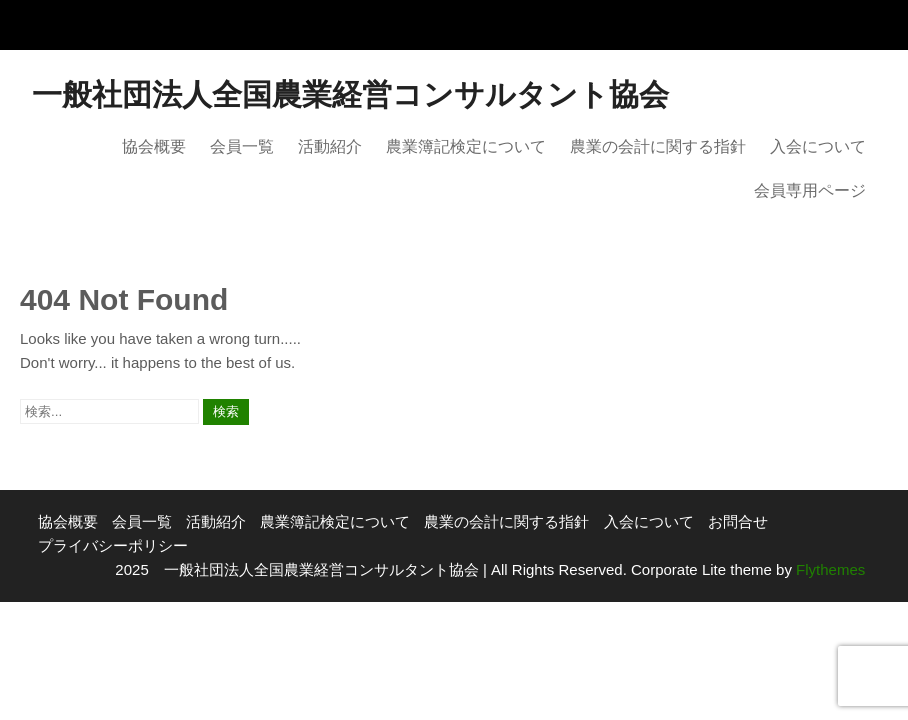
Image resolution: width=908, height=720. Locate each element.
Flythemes (828, 569)
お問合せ (738, 521)
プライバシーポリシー (113, 545)
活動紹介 (330, 146)
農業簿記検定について (466, 146)
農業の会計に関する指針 (658, 146)
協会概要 (154, 146)
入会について (818, 146)
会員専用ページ (810, 190)
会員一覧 (242, 146)
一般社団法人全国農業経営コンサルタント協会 (350, 94)
